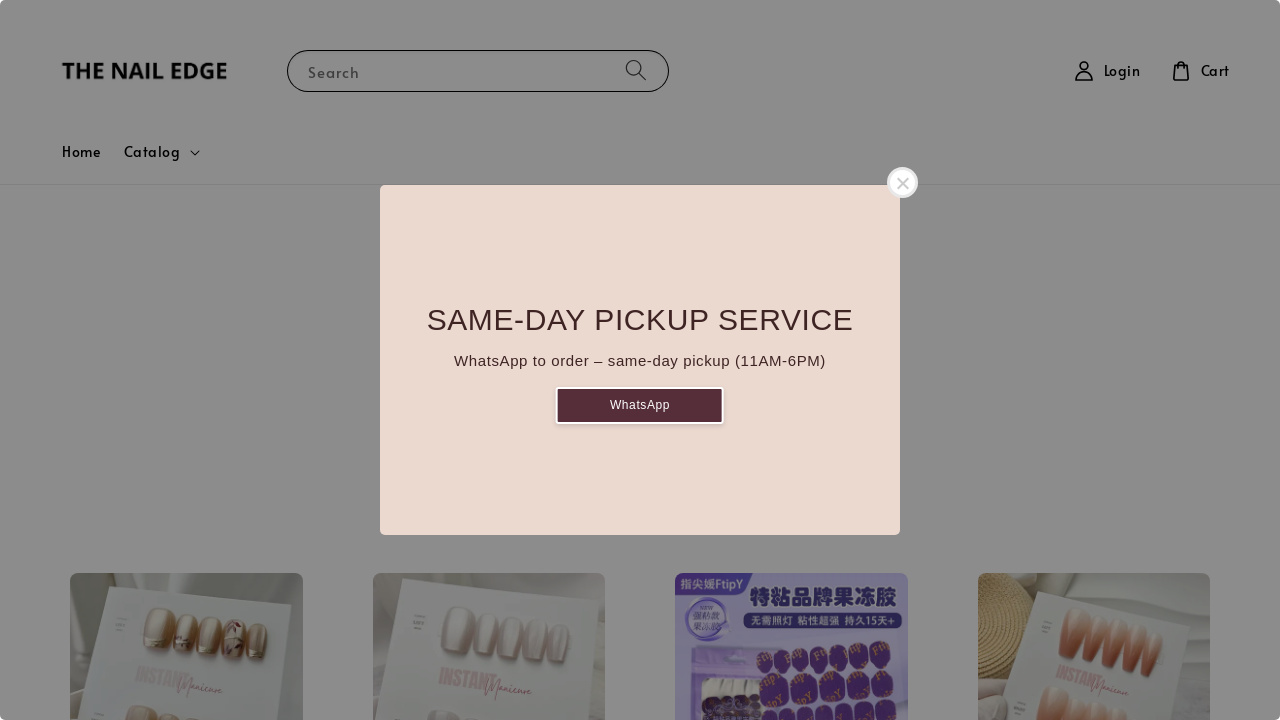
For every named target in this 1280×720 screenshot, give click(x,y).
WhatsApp (640, 405)
